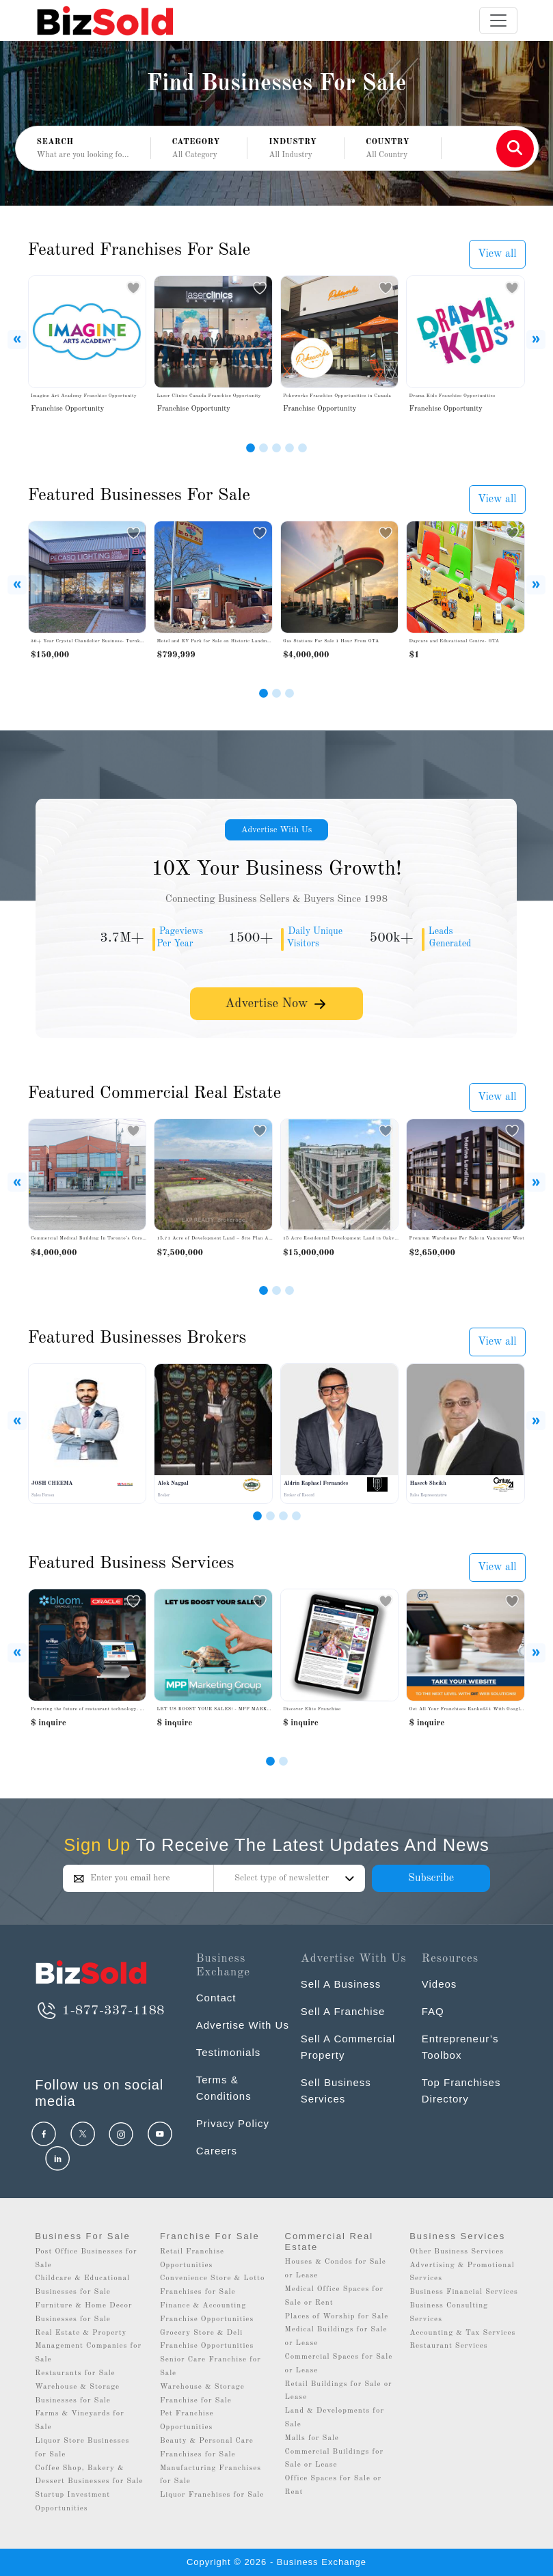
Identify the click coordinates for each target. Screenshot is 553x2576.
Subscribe (431, 1878)
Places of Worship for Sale (337, 2316)
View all (497, 254)
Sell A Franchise (343, 2011)
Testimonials (228, 2052)
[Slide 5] (302, 448)
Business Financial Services (463, 2292)
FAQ (433, 2011)
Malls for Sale (312, 2438)
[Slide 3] (276, 448)
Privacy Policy (232, 2123)
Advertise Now (276, 1002)
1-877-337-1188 (99, 2011)
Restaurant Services (448, 2346)
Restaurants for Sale (75, 2373)
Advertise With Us (276, 829)
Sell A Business (341, 1984)
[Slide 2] (263, 448)
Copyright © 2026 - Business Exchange (276, 2562)
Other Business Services (456, 2252)
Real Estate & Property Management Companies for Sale (88, 2346)
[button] (199, 149)
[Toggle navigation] (498, 20)
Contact (216, 1997)
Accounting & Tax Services (462, 2333)
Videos (439, 1984)
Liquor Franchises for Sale (212, 2495)
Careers (216, 2150)
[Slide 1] (250, 448)
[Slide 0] (270, 1761)
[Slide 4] (289, 448)
